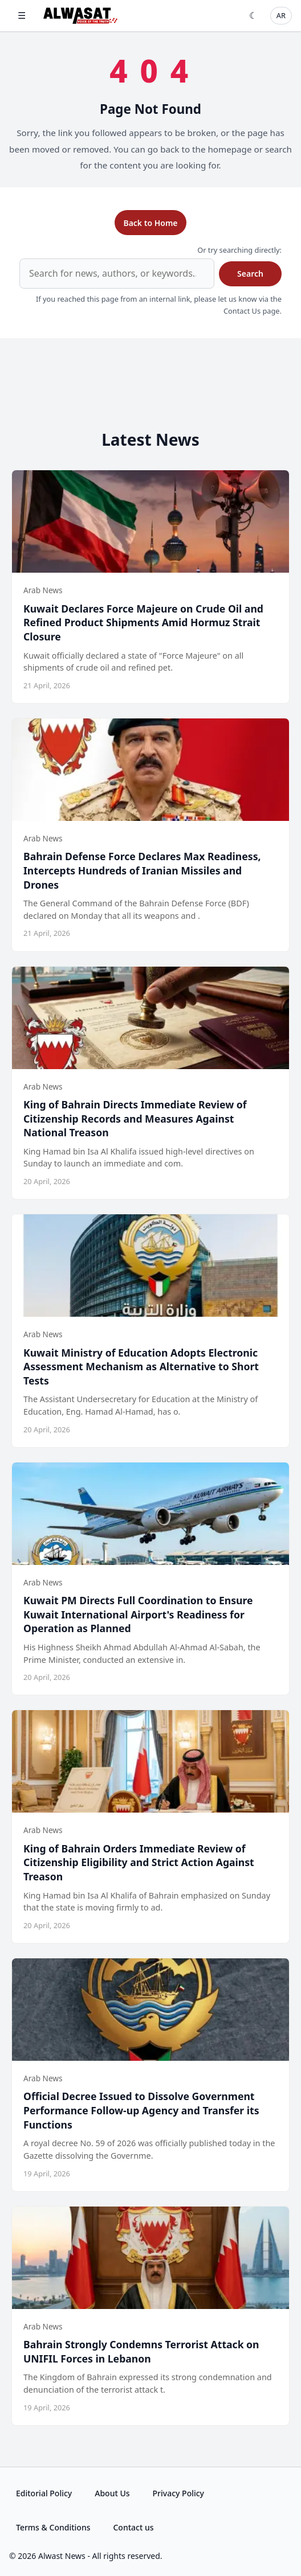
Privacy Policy (178, 2493)
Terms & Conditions (53, 2527)
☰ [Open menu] (22, 15)
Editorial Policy (44, 2493)
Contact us (133, 2527)
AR (281, 15)
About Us (112, 2493)
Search (250, 273)
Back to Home (150, 222)
